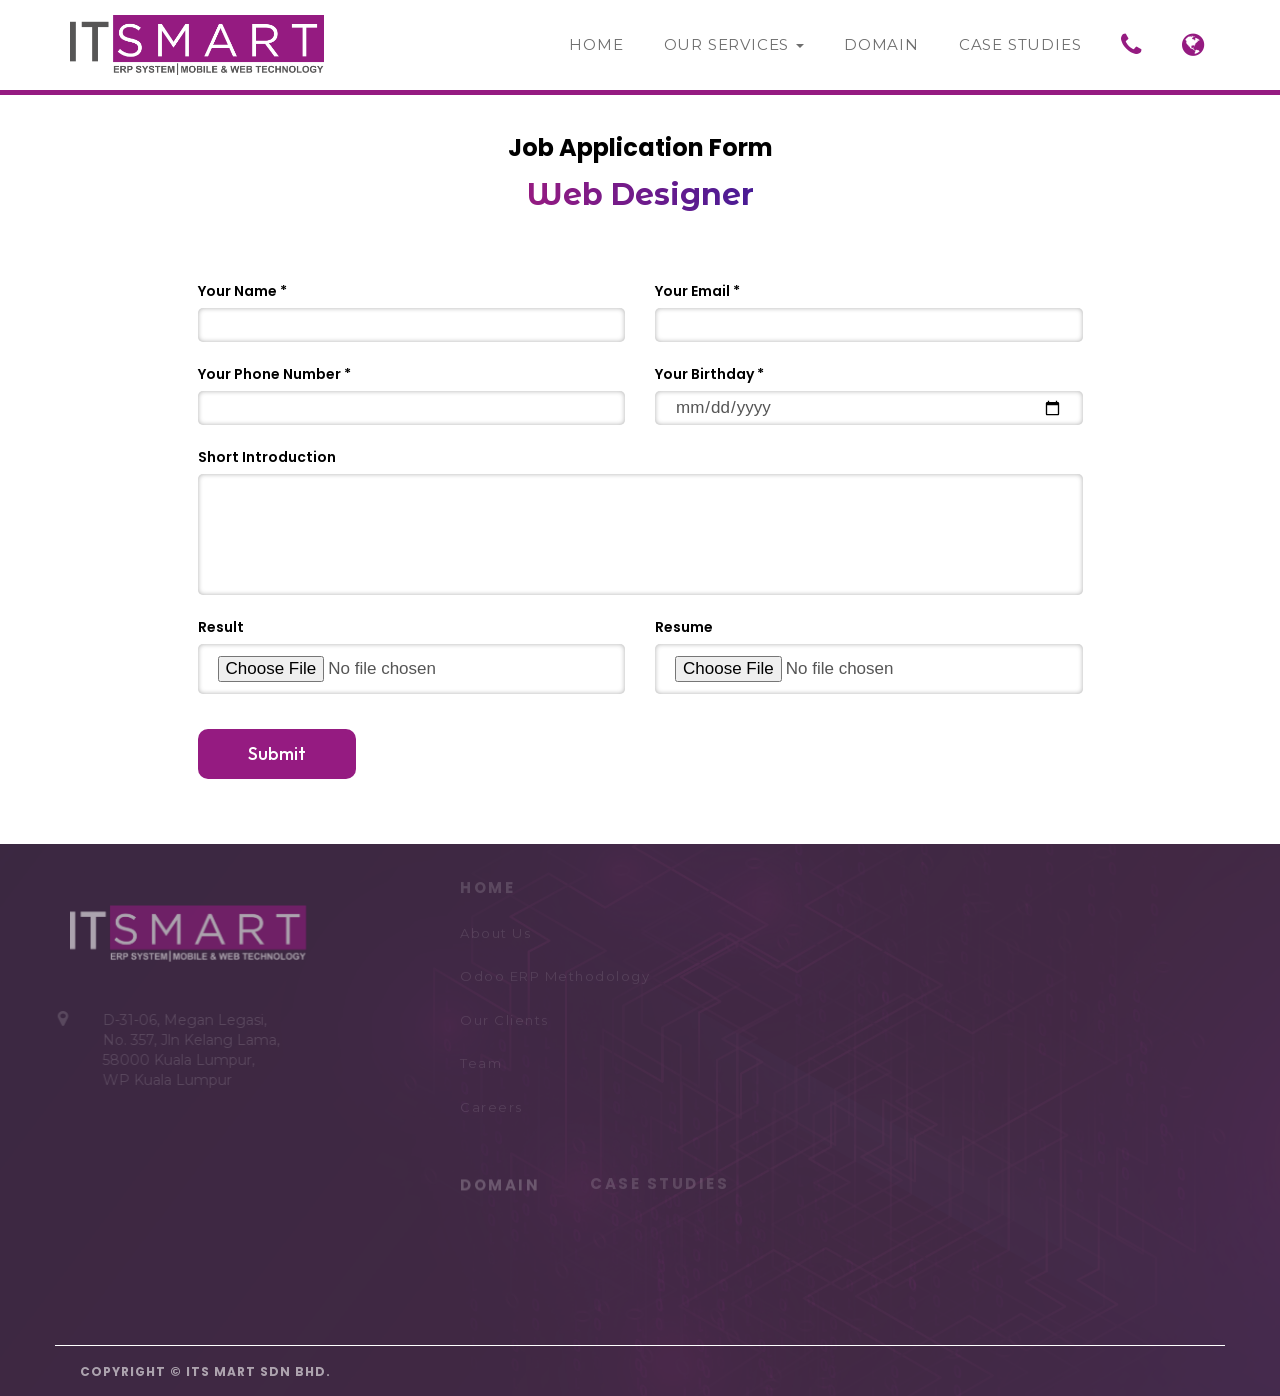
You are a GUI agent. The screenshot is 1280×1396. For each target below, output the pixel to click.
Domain (881, 44)
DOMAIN (500, 1182)
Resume (684, 627)
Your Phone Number (269, 374)
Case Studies (1020, 44)
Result (221, 627)
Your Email (692, 291)
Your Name (237, 291)
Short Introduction (267, 457)
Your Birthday (704, 374)
